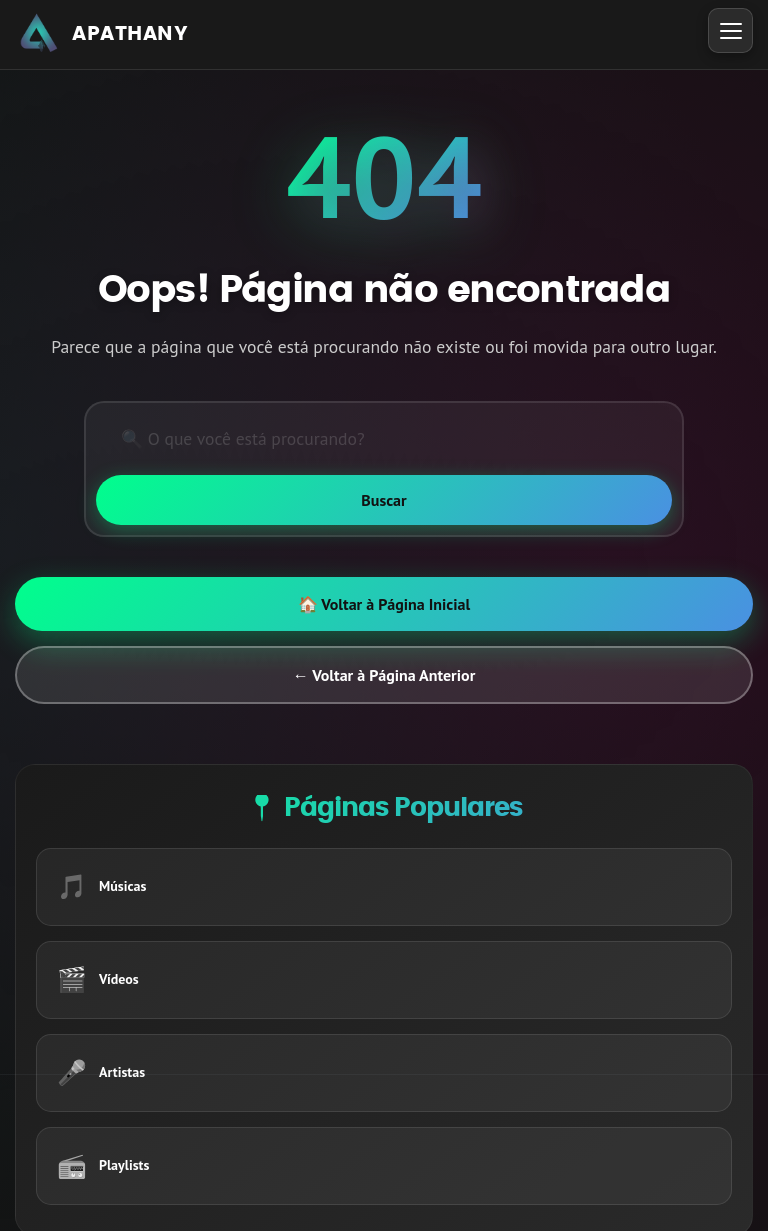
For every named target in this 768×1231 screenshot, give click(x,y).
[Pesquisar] (384, 439)
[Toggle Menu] (730, 30)
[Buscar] (384, 500)
